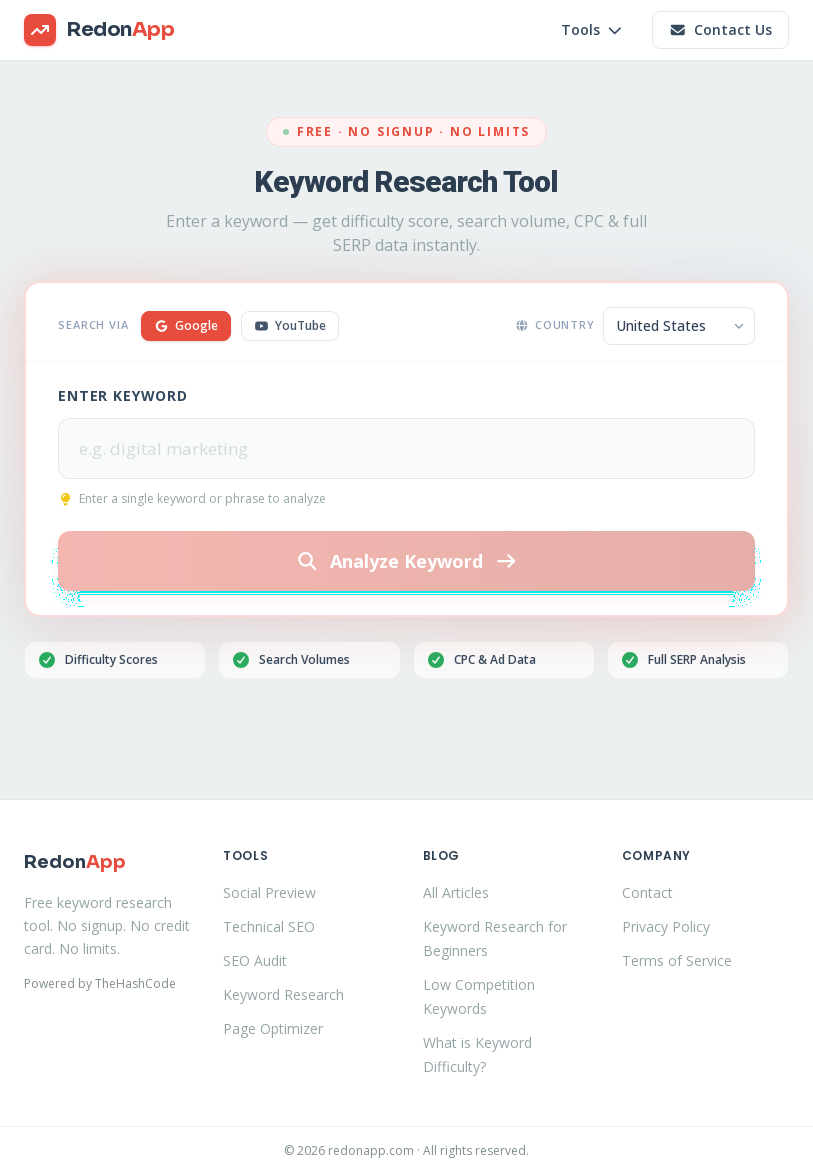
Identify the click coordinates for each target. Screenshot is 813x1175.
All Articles (456, 892)
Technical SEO (269, 926)
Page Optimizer (273, 1028)
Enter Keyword (123, 395)
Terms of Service (677, 960)
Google (186, 325)
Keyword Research (283, 994)
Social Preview (269, 892)
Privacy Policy (666, 926)
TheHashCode (135, 983)
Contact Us (721, 29)
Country (555, 324)
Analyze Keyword (407, 561)
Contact (647, 892)
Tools (592, 29)
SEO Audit (255, 960)
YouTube (290, 325)
